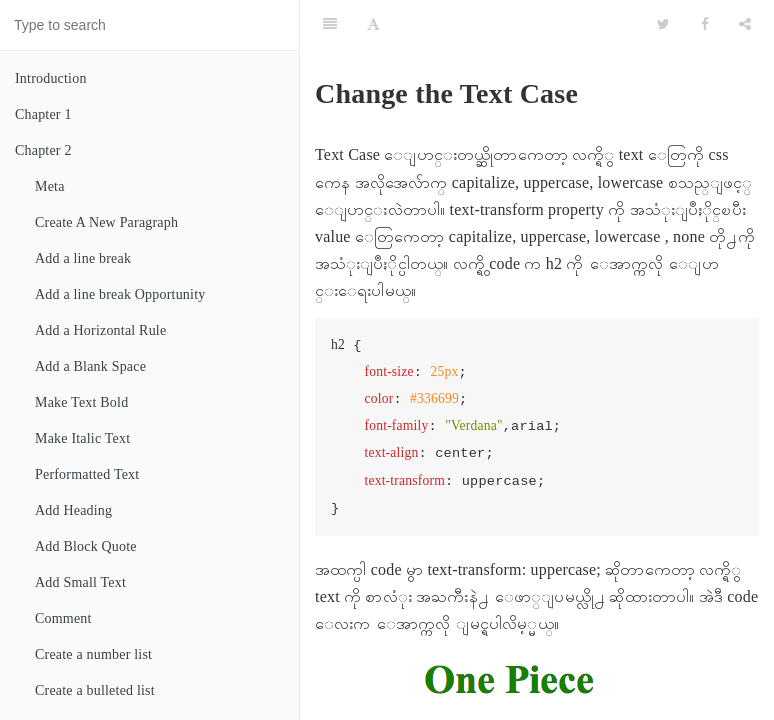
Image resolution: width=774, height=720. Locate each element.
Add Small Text (80, 582)
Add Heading (73, 510)
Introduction (51, 78)
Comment (63, 618)
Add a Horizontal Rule (100, 330)
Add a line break (83, 258)
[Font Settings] (373, 25)
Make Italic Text (82, 438)
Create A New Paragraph (106, 222)
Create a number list (93, 654)
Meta (50, 186)
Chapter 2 (43, 150)
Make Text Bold (81, 402)
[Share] (745, 25)
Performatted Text (87, 474)
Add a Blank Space (90, 366)
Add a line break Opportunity (120, 294)
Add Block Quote (86, 546)
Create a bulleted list (95, 690)
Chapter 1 (43, 114)
